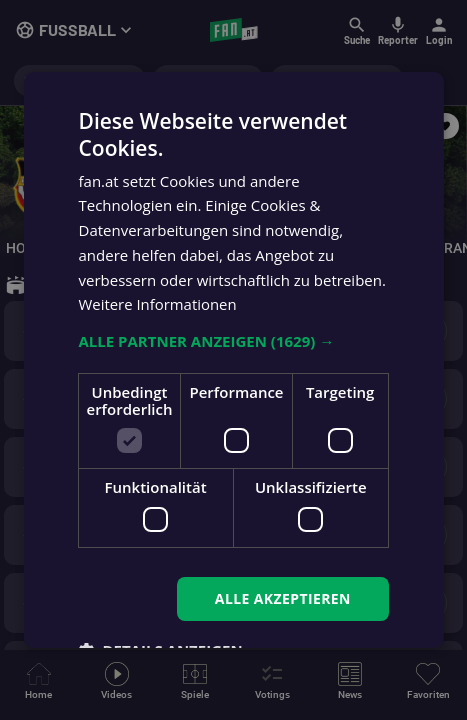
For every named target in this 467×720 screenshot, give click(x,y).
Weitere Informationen (157, 304)
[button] (233, 341)
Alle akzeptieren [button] (283, 598)
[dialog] (233, 360)
